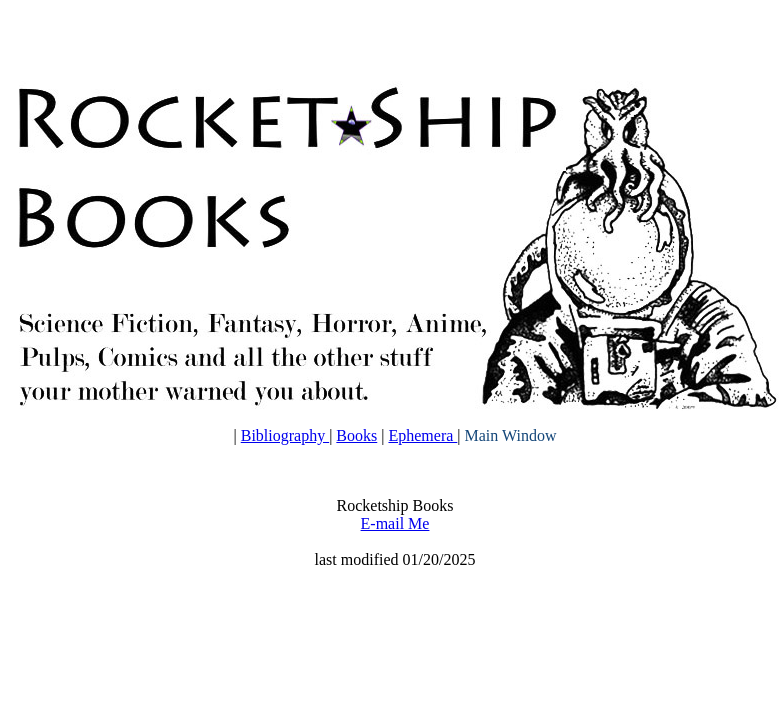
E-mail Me (395, 523)
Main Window (511, 435)
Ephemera (422, 435)
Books (356, 435)
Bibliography (285, 435)
